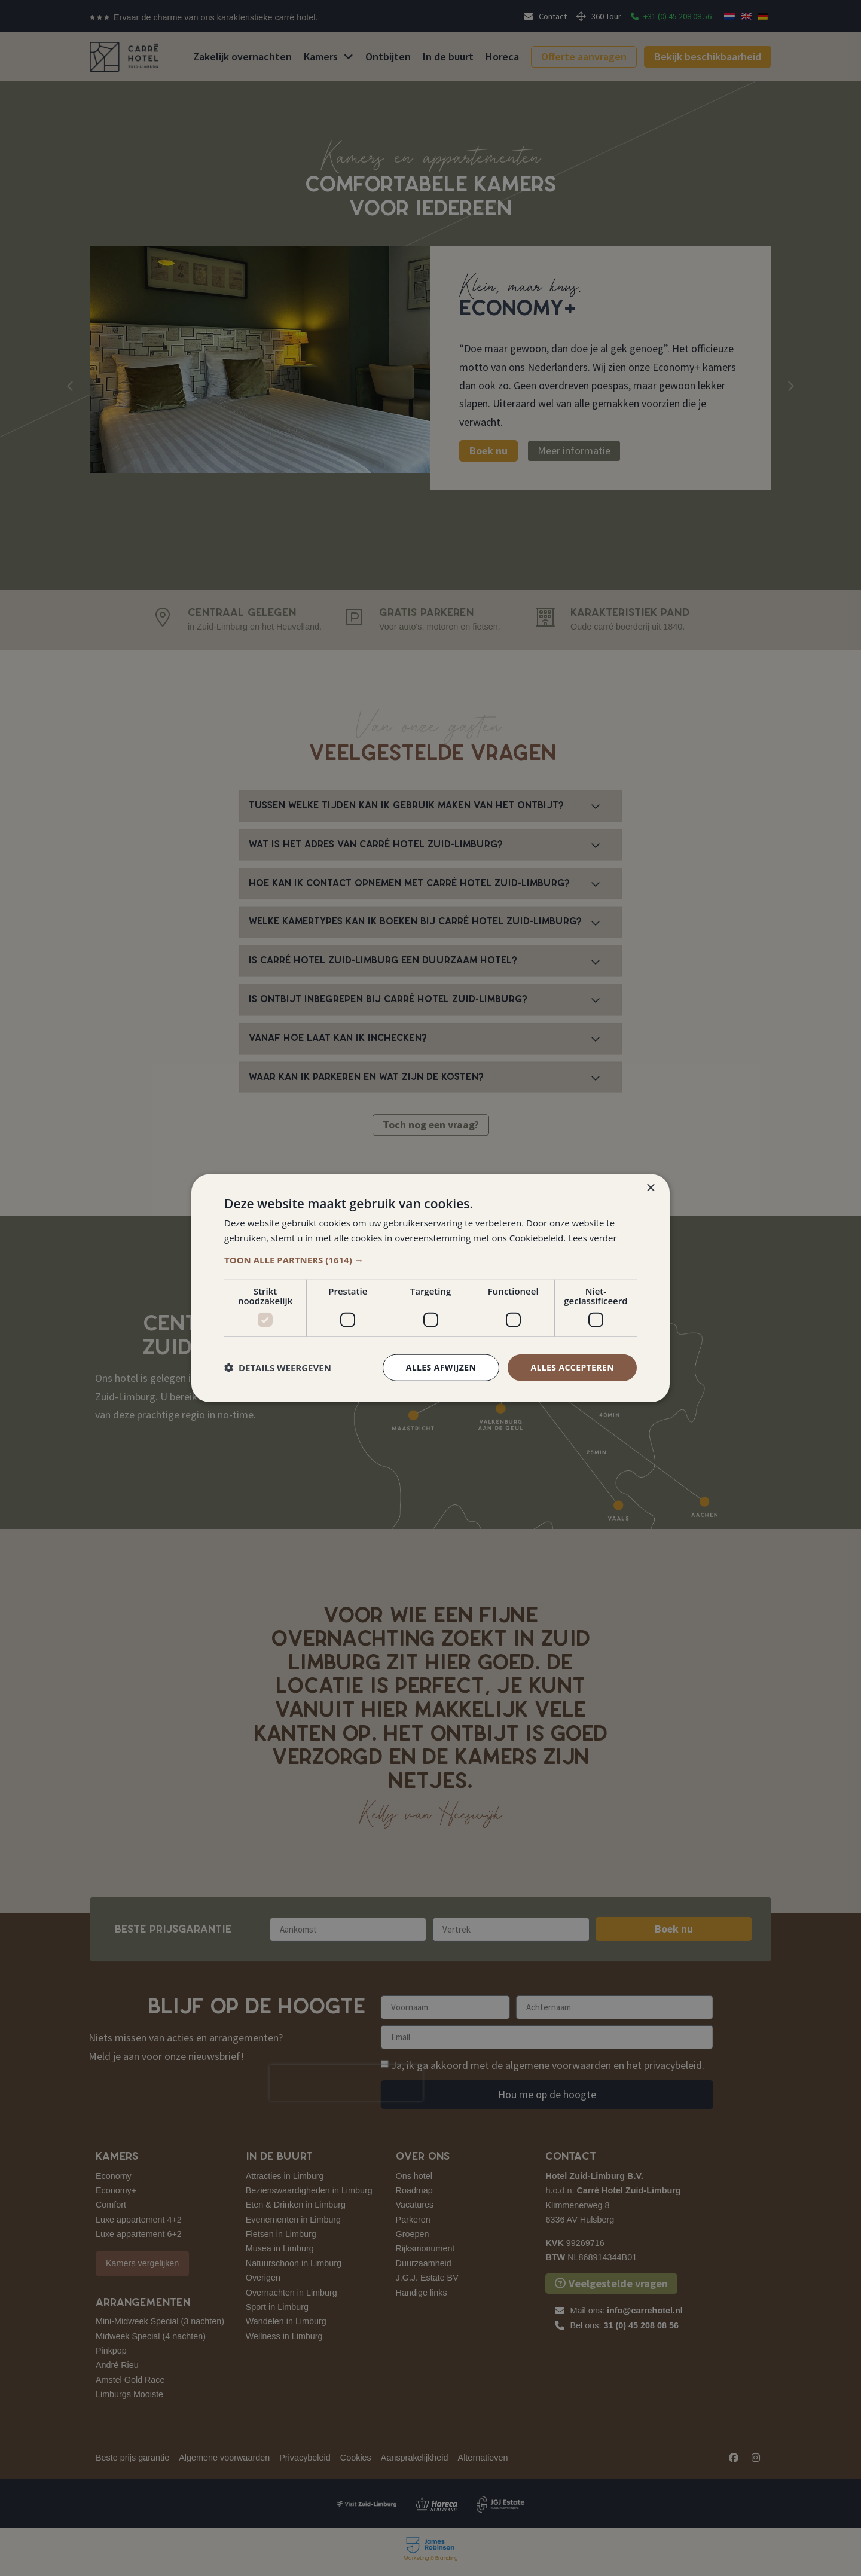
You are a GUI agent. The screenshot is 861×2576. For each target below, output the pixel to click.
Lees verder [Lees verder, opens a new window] (592, 1238)
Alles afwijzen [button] (441, 1367)
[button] (430, 1260)
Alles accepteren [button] (572, 1367)
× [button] (650, 1188)
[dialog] (430, 1288)
